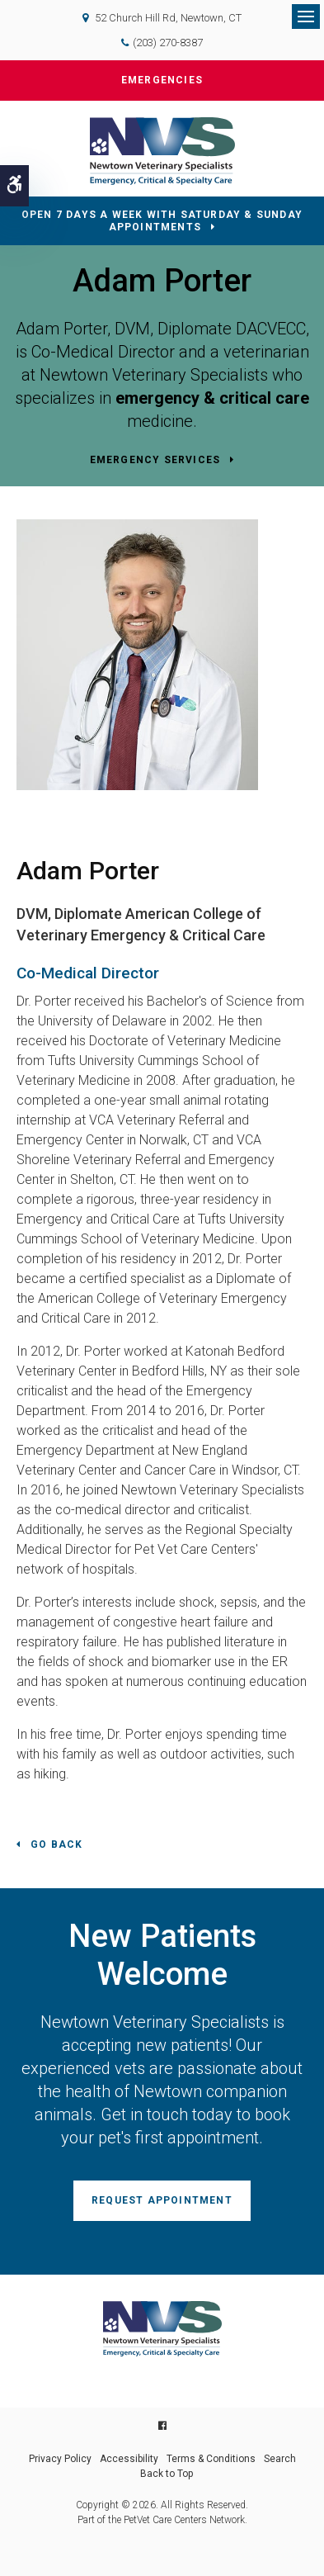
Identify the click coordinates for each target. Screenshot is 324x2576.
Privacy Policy (60, 2459)
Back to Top (166, 2473)
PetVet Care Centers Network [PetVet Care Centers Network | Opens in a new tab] (184, 2520)
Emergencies (162, 80)
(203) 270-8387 (168, 42)
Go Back (56, 1844)
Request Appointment (162, 2200)
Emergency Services (155, 460)
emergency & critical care (212, 398)
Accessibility (129, 2459)
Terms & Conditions (211, 2459)
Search (280, 2459)
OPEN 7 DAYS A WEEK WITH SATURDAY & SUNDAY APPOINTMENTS (162, 221)
